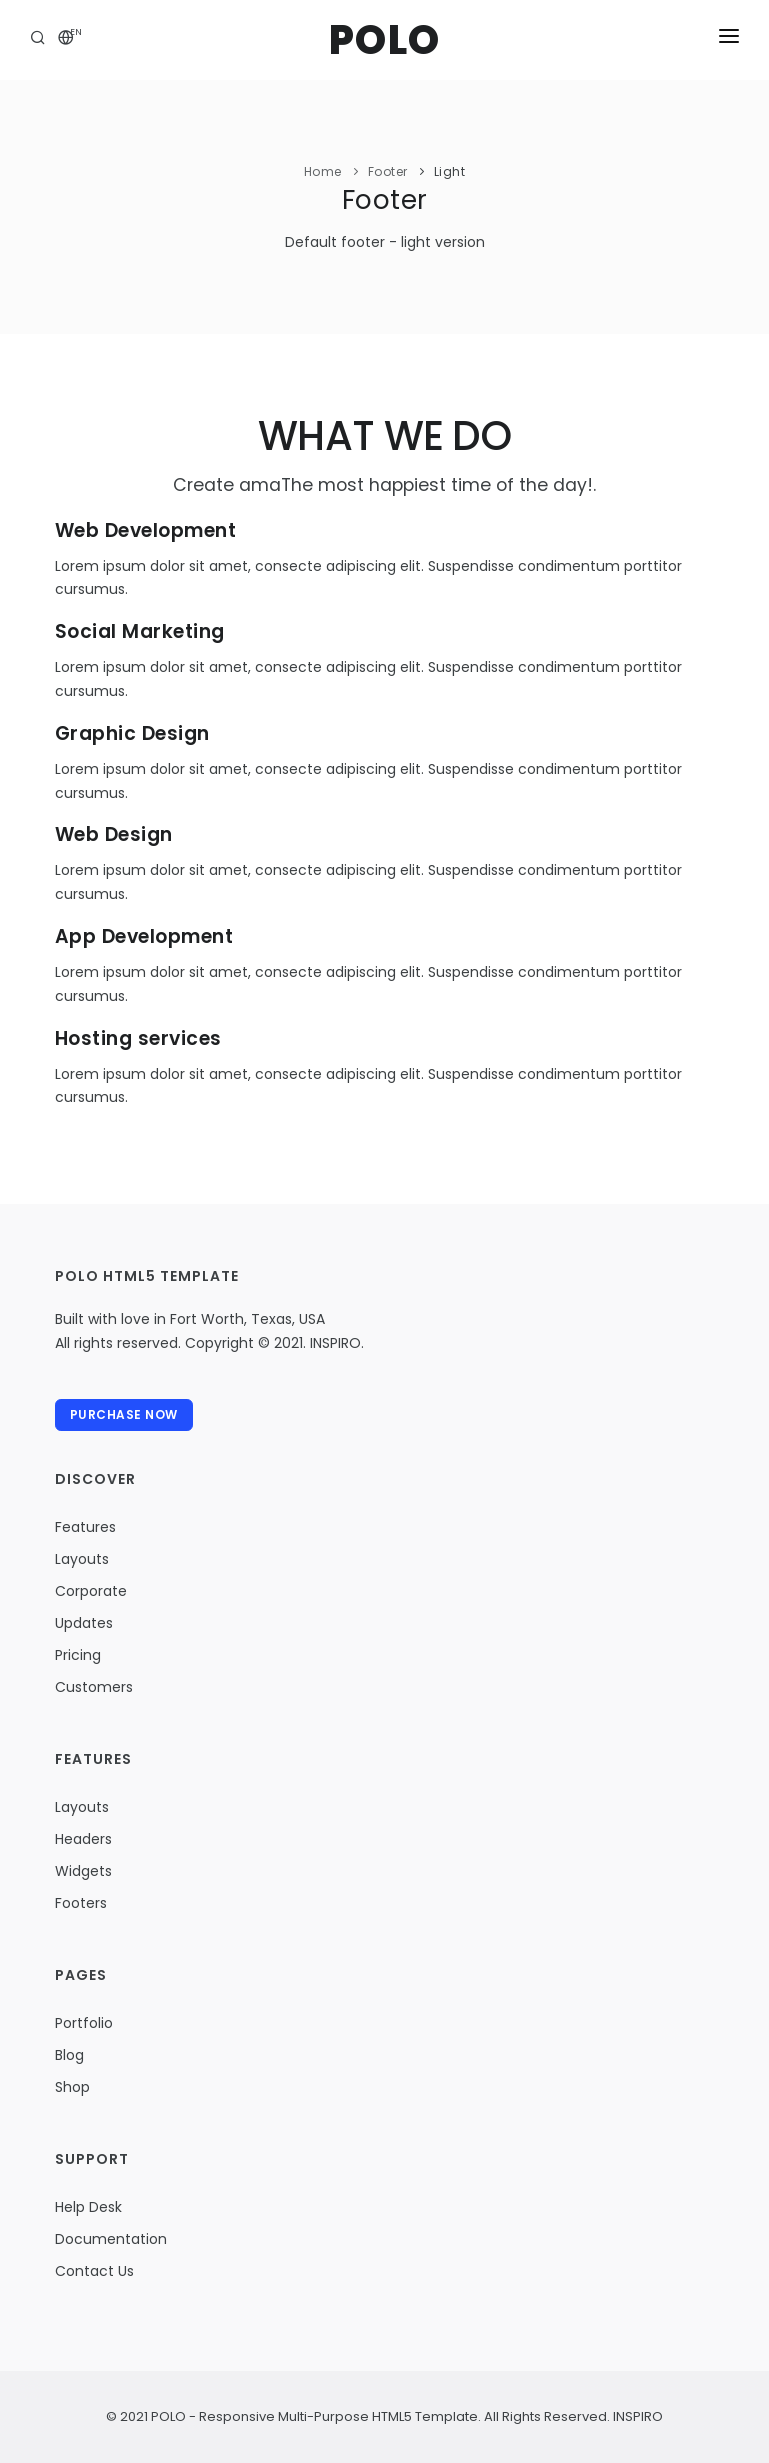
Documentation (111, 2239)
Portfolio (84, 2023)
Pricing (78, 1655)
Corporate (91, 1591)
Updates (84, 1623)
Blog (69, 2055)
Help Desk (88, 2207)
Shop (72, 2087)
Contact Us (94, 2271)
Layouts (82, 1559)
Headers (83, 1839)
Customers (94, 1687)
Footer (388, 171)
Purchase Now (124, 1414)
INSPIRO (636, 2416)
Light (450, 171)
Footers (81, 1903)
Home (323, 171)
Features (85, 1527)
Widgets (83, 1871)
